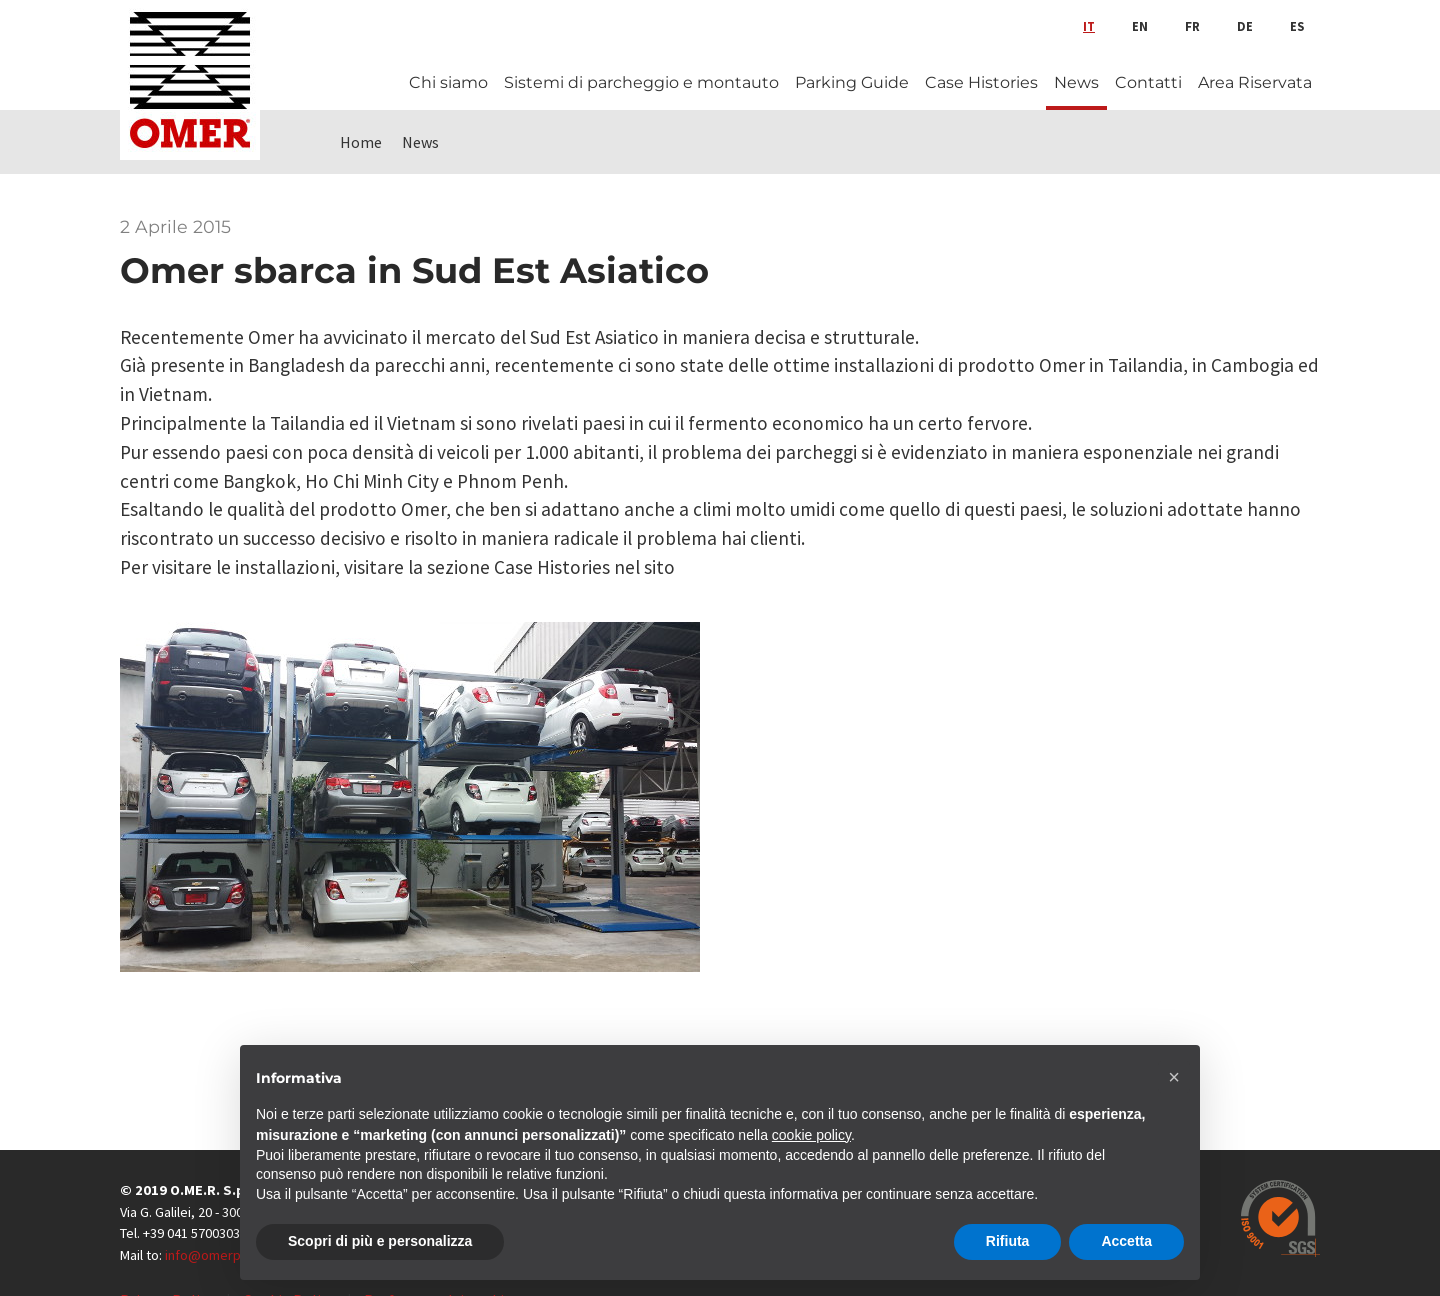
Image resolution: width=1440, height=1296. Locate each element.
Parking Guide (852, 82)
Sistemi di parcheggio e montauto (641, 82)
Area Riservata (1255, 82)
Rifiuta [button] (1008, 1241)
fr (1192, 26)
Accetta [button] (1126, 1241)
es (1297, 26)
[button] (1174, 1077)
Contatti (1148, 82)
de (1245, 26)
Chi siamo (448, 82)
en (1140, 26)
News (1076, 82)
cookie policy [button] (811, 1135)
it (1089, 26)
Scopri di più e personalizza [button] (380, 1241)
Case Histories (981, 82)
